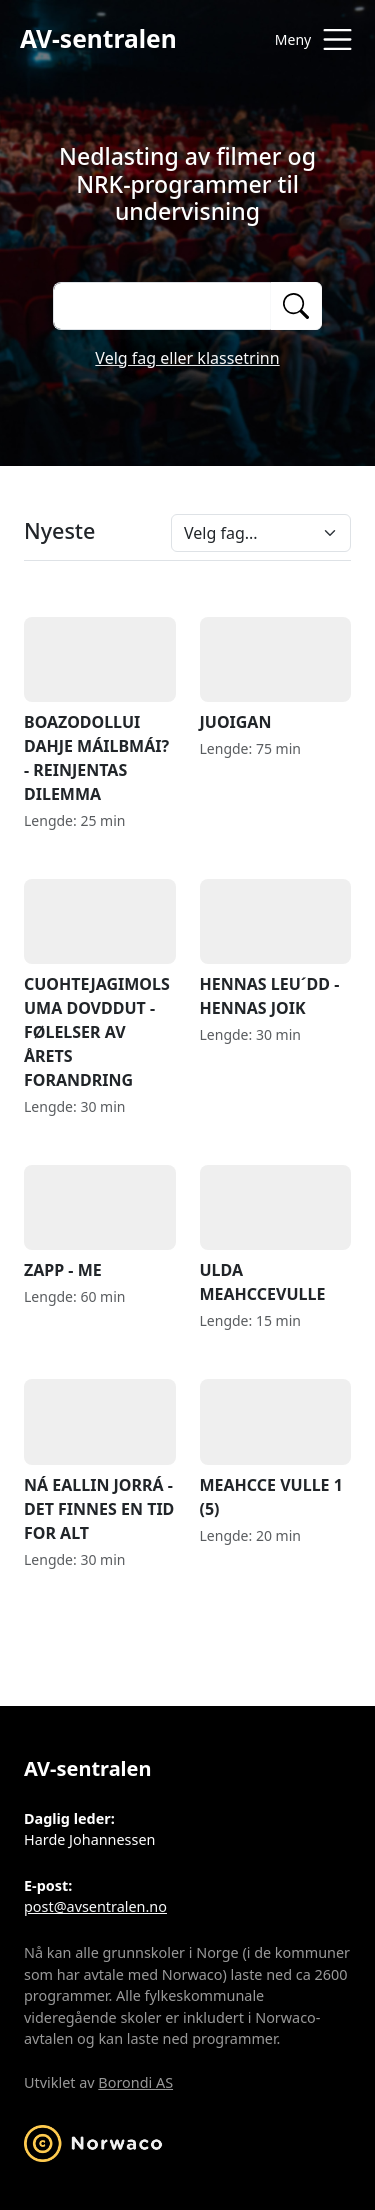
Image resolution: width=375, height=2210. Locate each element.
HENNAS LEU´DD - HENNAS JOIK (276, 949)
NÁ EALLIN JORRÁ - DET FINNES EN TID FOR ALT (100, 1461)
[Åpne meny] (309, 39)
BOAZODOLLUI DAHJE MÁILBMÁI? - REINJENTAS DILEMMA (100, 711)
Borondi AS (135, 2082)
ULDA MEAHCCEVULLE (276, 1235)
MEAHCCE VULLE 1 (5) (276, 1449)
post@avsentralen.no (95, 1906)
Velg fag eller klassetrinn (187, 358)
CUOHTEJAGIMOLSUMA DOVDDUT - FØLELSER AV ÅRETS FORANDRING (100, 985)
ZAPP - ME (100, 1223)
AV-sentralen (98, 38)
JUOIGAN (276, 675)
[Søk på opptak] (161, 306)
